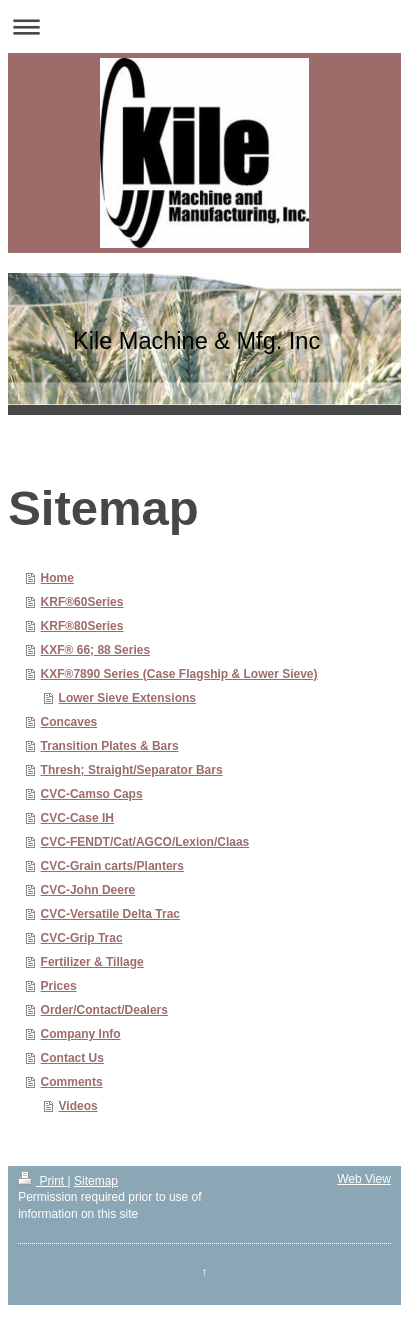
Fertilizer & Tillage (92, 962)
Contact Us (72, 1058)
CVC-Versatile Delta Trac (110, 914)
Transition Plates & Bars (110, 746)
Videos (78, 1106)
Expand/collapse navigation (204, 26)
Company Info (81, 1034)
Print (42, 1181)
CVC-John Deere (88, 890)
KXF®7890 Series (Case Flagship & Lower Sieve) (179, 674)
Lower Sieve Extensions (127, 698)
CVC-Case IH (77, 818)
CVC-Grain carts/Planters (112, 866)
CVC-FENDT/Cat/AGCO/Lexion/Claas (145, 842)
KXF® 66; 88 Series (96, 650)
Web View (364, 1179)
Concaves (69, 722)
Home (57, 578)
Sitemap (96, 1181)
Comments (72, 1082)
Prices (59, 986)
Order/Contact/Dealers (104, 1010)
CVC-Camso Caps (92, 794)
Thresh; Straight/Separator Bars (132, 770)
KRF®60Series (82, 602)
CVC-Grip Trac (82, 938)
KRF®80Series (82, 626)
